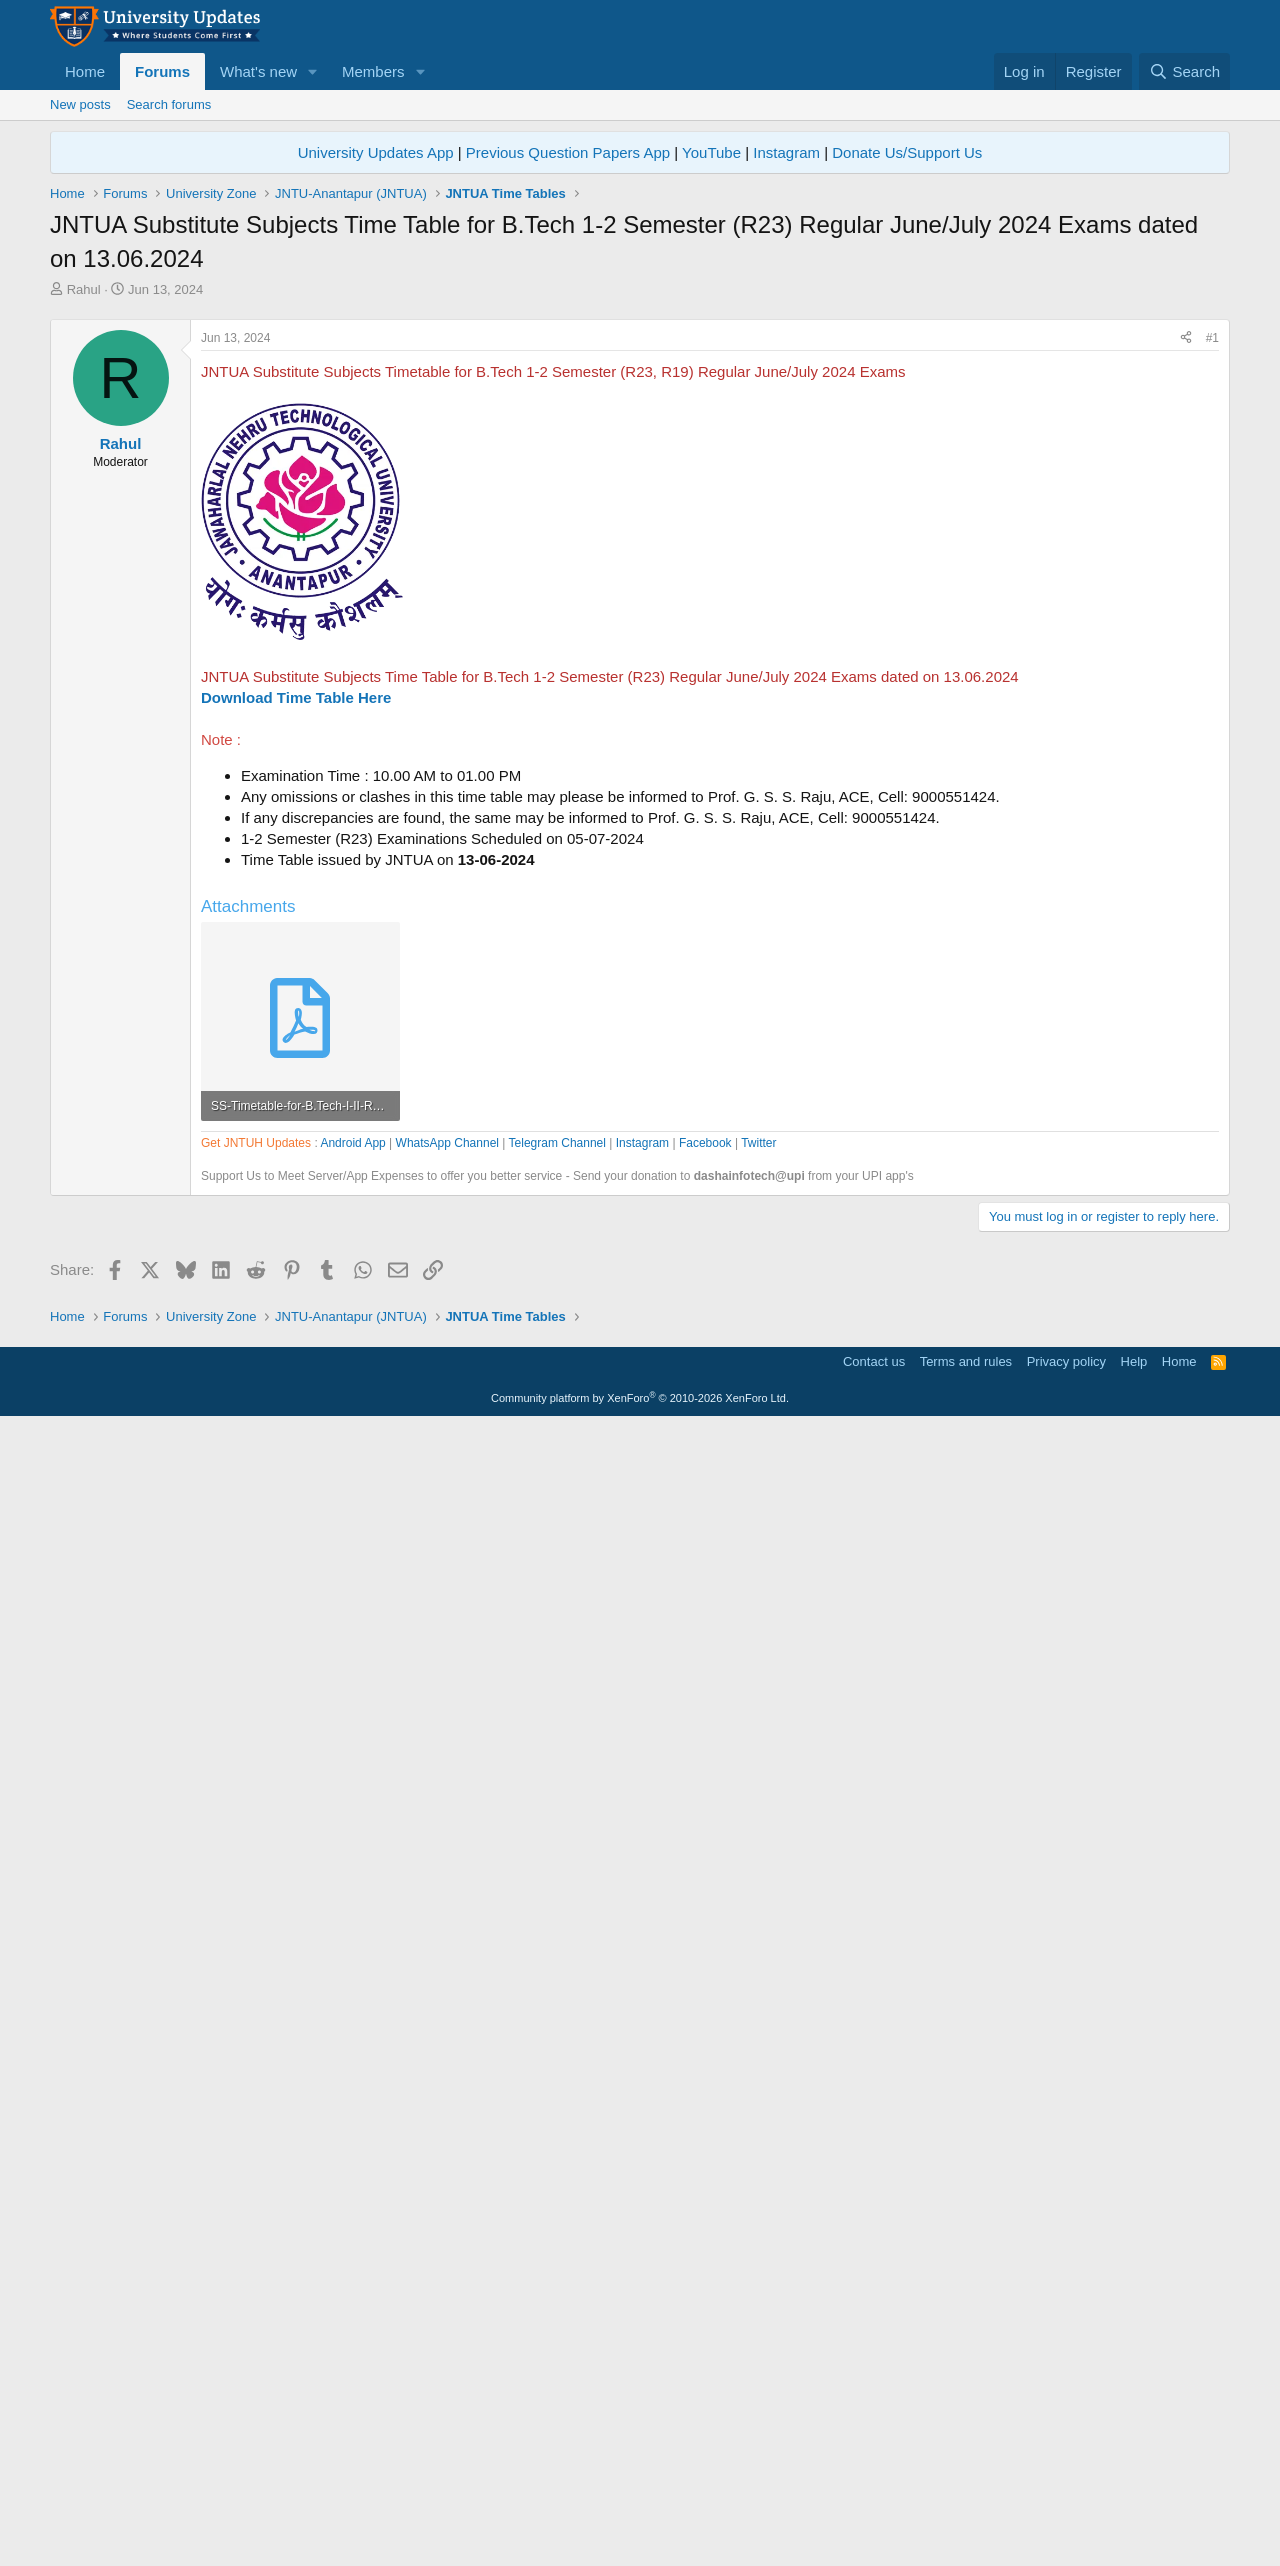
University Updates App (376, 152)
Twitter (758, 1713)
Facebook (705, 1713)
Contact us (874, 2501)
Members (373, 71)
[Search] (1184, 71)
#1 (1212, 618)
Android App (352, 1713)
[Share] (1186, 618)
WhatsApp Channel (447, 1713)
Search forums (169, 104)
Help (1134, 2501)
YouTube (711, 152)
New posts (80, 104)
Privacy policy (1066, 2501)
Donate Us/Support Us (907, 152)
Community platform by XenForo (640, 2538)
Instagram (786, 152)
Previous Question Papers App (568, 152)
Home (85, 71)
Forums (162, 71)
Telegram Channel (557, 1713)
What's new (258, 71)
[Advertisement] (640, 449)
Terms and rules (966, 2501)
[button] (313, 71)
